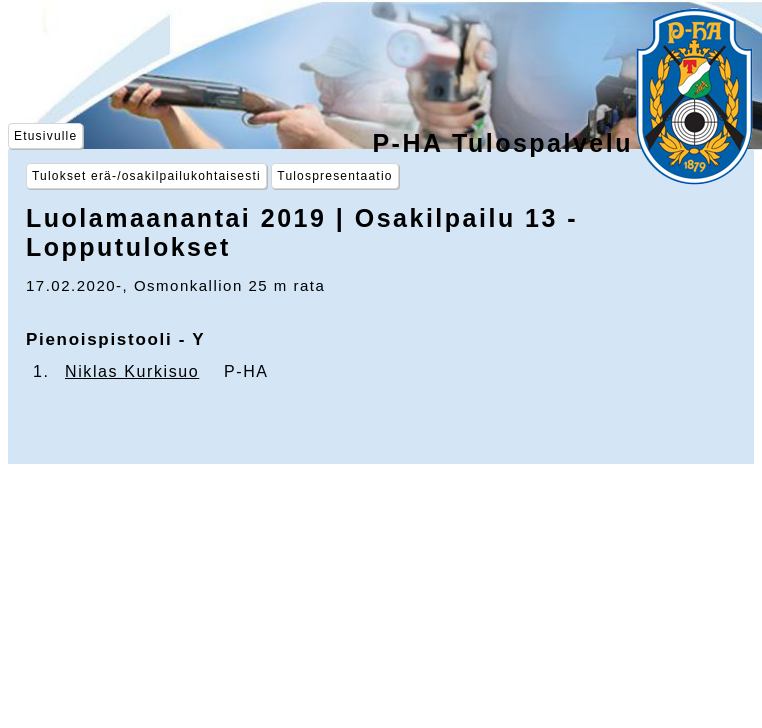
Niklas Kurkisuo (132, 371)
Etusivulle (45, 136)
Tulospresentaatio (334, 176)
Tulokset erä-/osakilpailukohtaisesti (146, 176)
